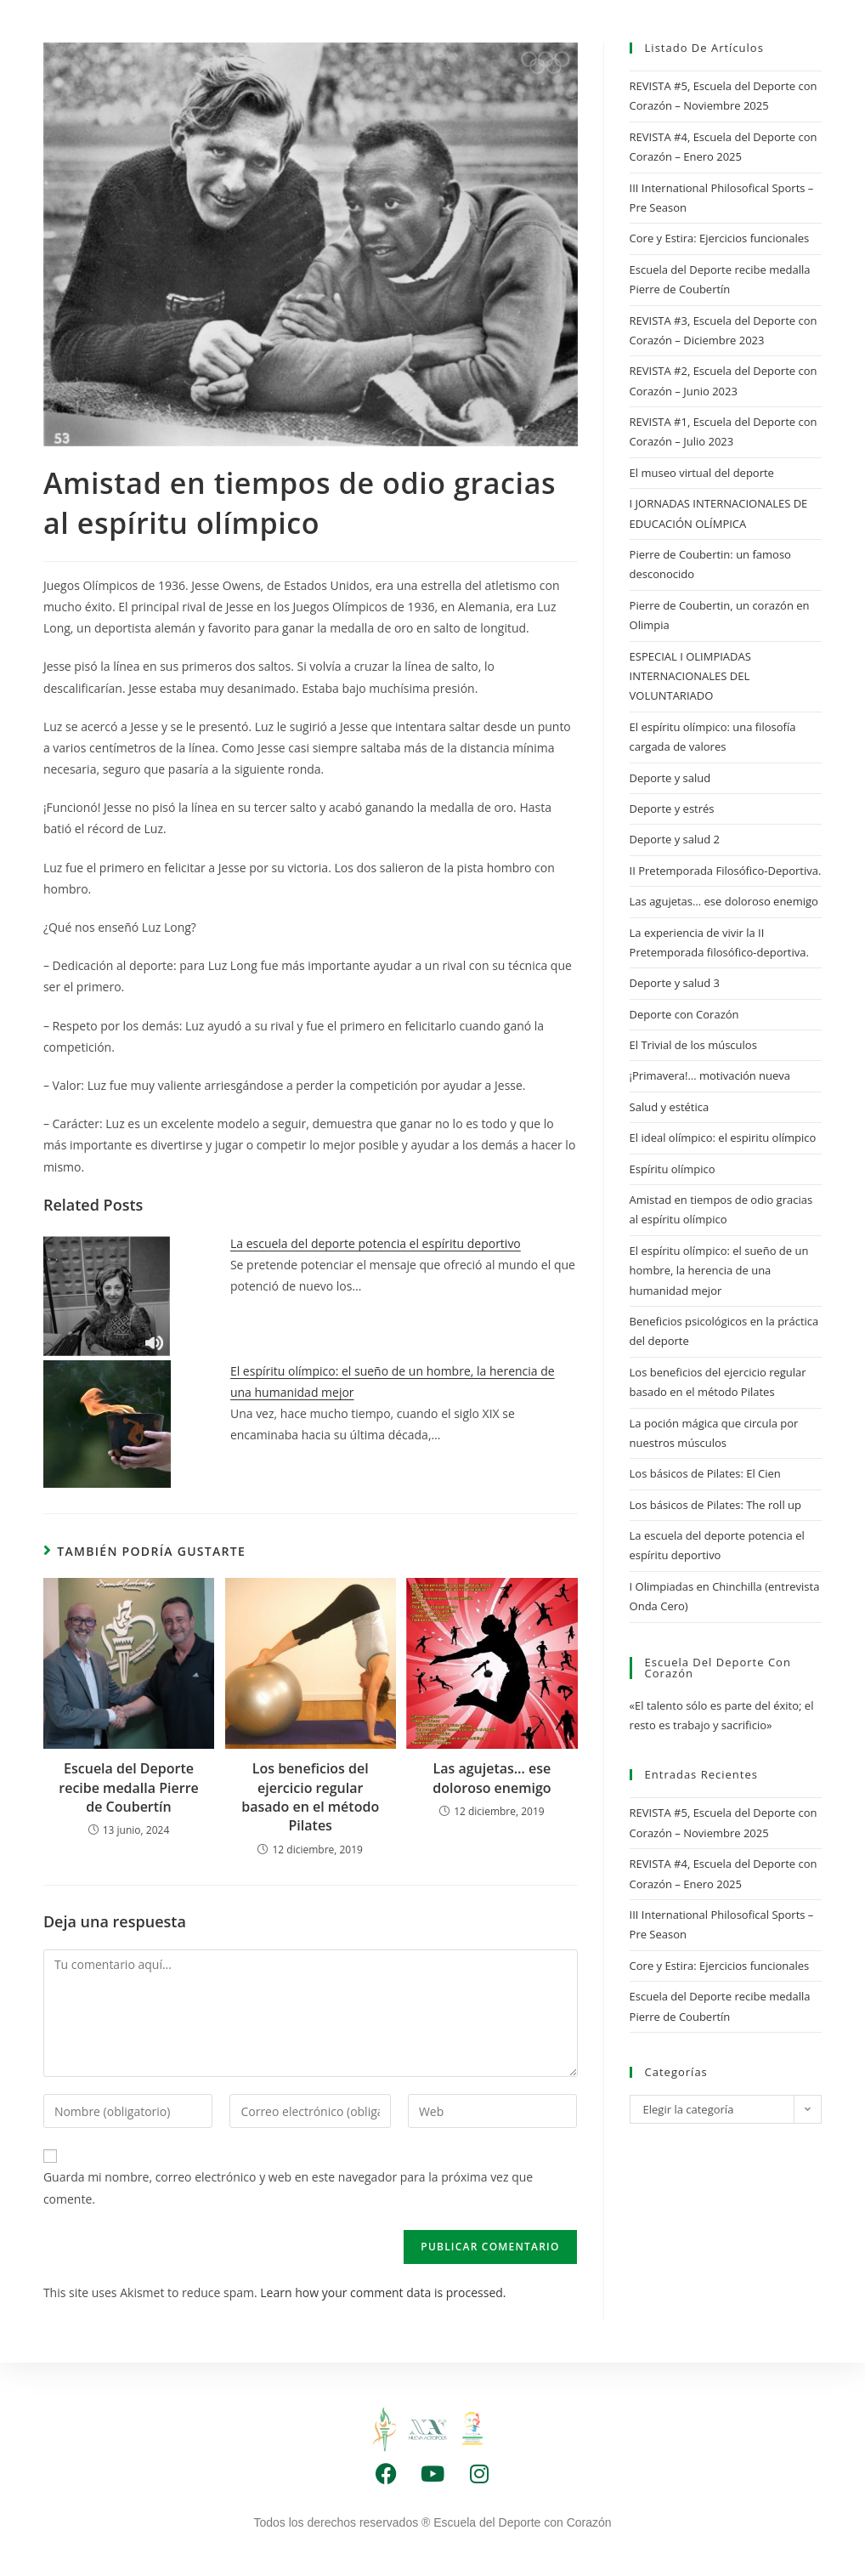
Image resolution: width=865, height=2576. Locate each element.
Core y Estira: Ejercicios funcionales (720, 238)
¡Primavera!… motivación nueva (710, 1075)
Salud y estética (670, 1107)
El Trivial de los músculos (693, 1045)
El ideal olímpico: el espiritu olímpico (723, 1137)
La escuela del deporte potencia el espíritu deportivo (375, 1243)
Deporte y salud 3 (675, 982)
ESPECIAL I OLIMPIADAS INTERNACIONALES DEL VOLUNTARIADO (690, 676)
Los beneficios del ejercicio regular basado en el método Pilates (310, 1797)
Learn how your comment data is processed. (383, 2292)
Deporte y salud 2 (675, 839)
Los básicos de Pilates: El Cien (705, 1473)
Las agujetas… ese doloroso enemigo (491, 1777)
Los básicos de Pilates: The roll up (715, 1504)
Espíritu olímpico (672, 1169)
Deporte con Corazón (684, 1014)
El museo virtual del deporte (702, 472)
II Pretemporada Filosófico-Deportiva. (726, 870)
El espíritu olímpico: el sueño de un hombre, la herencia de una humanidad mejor (719, 1270)
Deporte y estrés (672, 808)
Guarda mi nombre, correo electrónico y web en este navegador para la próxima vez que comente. (288, 2187)
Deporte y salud (670, 778)
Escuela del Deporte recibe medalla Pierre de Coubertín (129, 1787)
